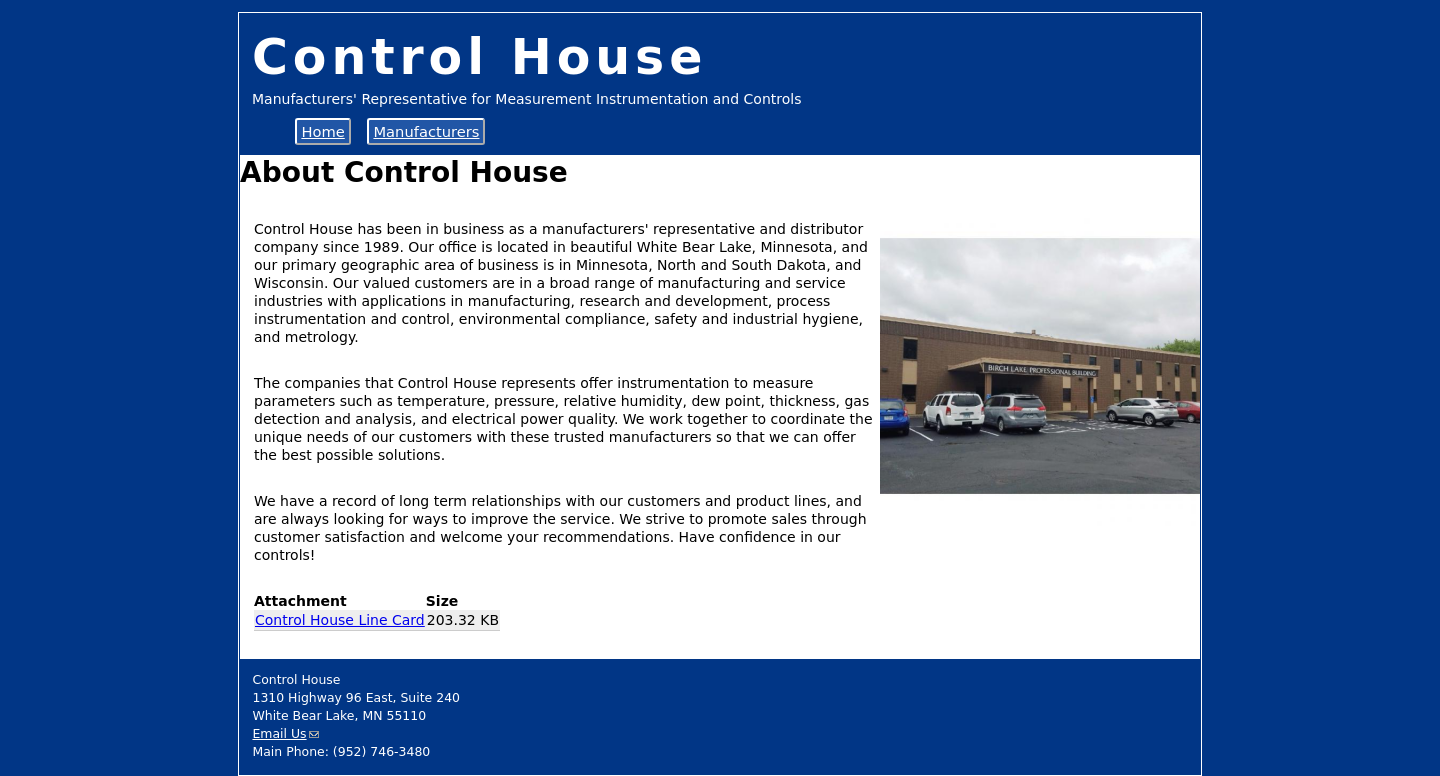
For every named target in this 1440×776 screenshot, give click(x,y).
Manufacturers (426, 131)
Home (322, 131)
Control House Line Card (340, 620)
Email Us (279, 733)
